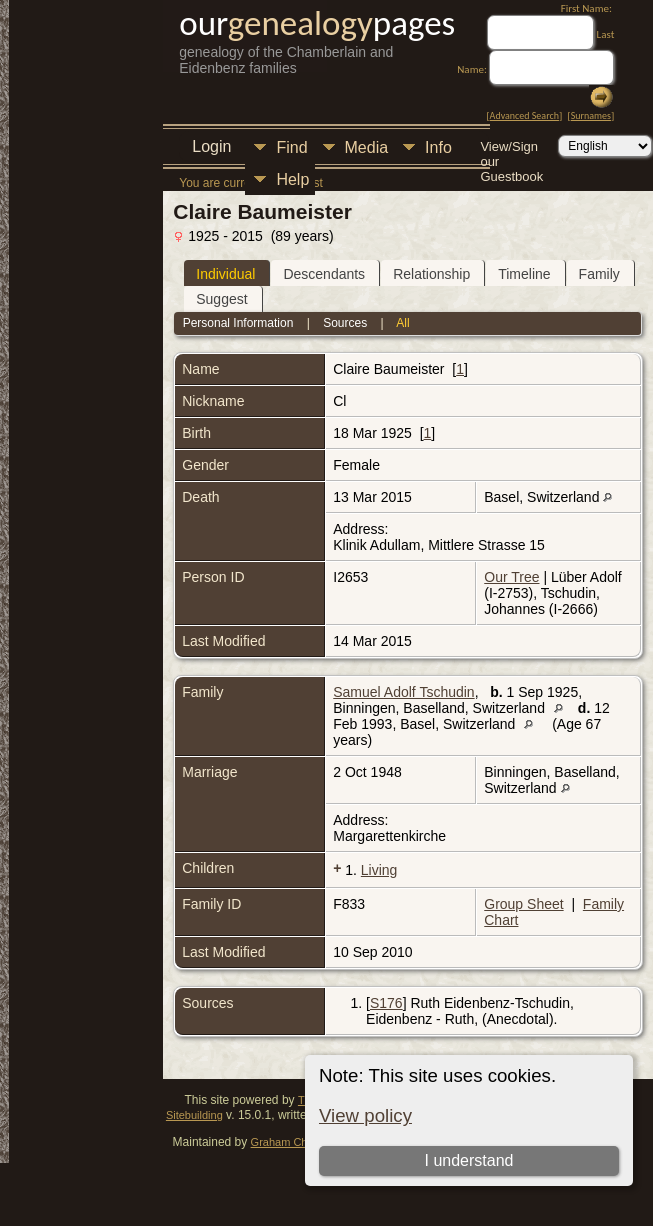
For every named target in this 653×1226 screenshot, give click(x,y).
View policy (365, 1115)
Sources (345, 323)
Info (438, 147)
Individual (225, 274)
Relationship (431, 274)
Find (291, 147)
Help (292, 179)
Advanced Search (524, 115)
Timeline (524, 274)
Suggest (221, 299)
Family (599, 274)
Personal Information (238, 323)
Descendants (324, 274)
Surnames (591, 115)
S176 (386, 1003)
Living (379, 870)
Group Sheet (523, 904)
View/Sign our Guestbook (511, 148)
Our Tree (511, 577)
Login (211, 146)
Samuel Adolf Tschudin (403, 692)
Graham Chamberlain (303, 1142)
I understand (469, 1160)
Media (367, 147)
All (402, 323)
